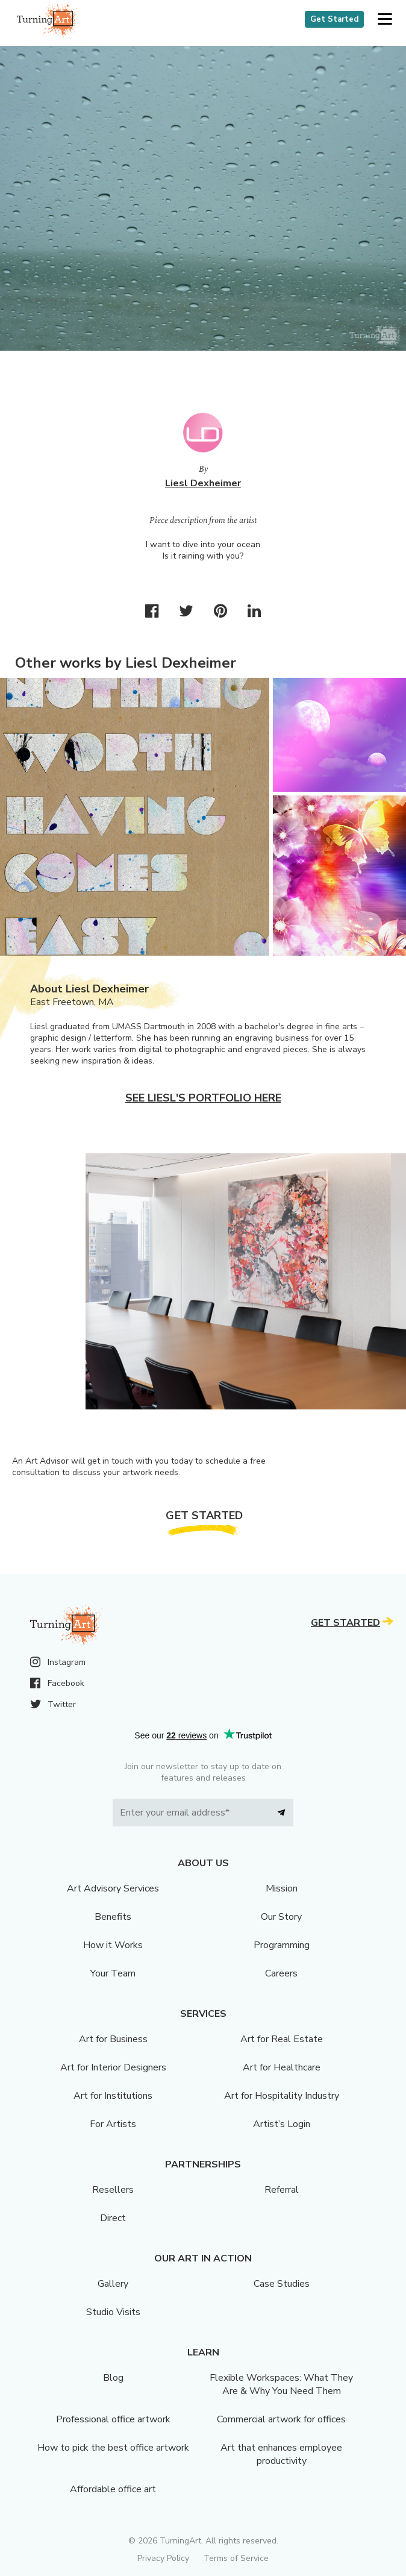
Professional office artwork (113, 2419)
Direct (113, 2218)
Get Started (334, 19)
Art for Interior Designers (113, 2067)
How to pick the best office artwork (113, 2447)
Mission (282, 1888)
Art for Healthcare (281, 2067)
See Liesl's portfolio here (203, 1098)
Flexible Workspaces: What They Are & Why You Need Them (281, 2384)
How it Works (113, 1945)
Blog (113, 2377)
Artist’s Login (281, 2124)
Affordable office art (113, 2489)
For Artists (113, 2124)
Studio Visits (113, 2312)
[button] (384, 19)
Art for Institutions (112, 2095)
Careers (281, 1973)
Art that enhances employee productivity (281, 2454)
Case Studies (282, 2283)
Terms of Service (236, 2558)
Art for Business (113, 2039)
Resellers (113, 2189)
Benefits (113, 1916)
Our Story (281, 1916)
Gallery (113, 2283)
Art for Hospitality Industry (281, 2095)
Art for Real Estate (281, 2039)
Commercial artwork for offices (281, 2419)
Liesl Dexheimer (203, 483)
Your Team (113, 1973)
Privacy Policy (163, 2558)
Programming (282, 1945)
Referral (281, 2189)
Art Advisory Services (113, 1888)
